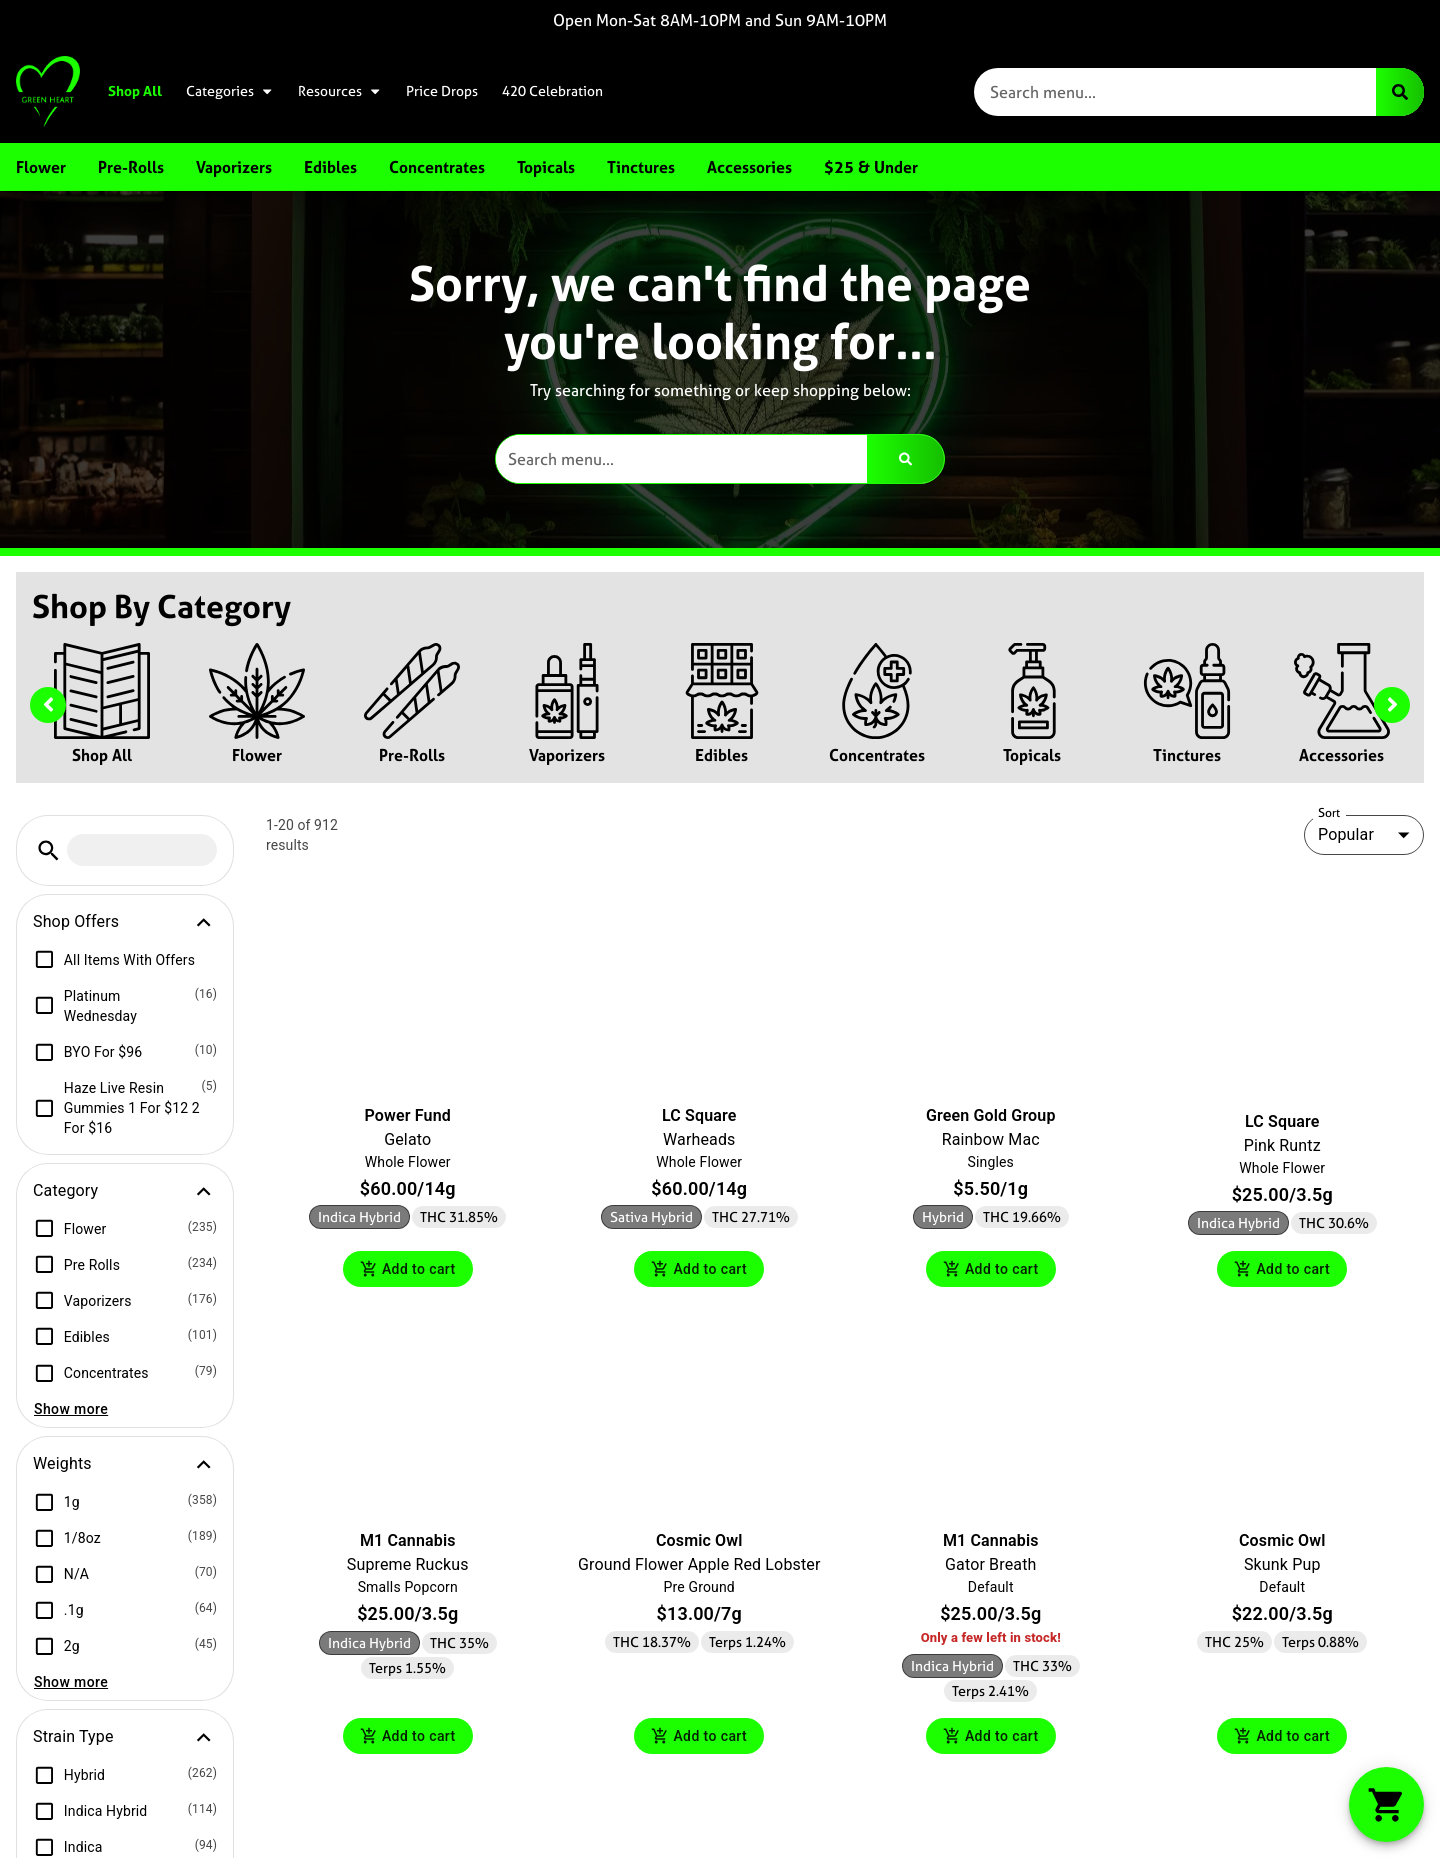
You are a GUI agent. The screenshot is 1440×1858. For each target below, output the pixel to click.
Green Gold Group (991, 1115)
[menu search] (142, 850)
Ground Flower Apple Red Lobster (699, 1567)
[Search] (1400, 92)
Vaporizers (567, 755)
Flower (257, 755)
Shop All (135, 91)
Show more (71, 1409)
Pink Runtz (1282, 1145)
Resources (340, 91)
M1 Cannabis (408, 1543)
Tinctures (1187, 755)
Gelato (407, 1139)
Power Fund (408, 1115)
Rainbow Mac (991, 1139)
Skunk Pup (1282, 1567)
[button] (48, 850)
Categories (230, 91)
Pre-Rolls (412, 755)
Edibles (721, 755)
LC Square (699, 1115)
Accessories (1341, 755)
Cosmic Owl (699, 1543)
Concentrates (877, 755)
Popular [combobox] (1346, 834)
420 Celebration (552, 91)
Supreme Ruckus (408, 1567)
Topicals (1032, 755)
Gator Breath (990, 1567)
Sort (1329, 813)
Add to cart (408, 1270)
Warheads (699, 1139)
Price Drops (442, 91)
